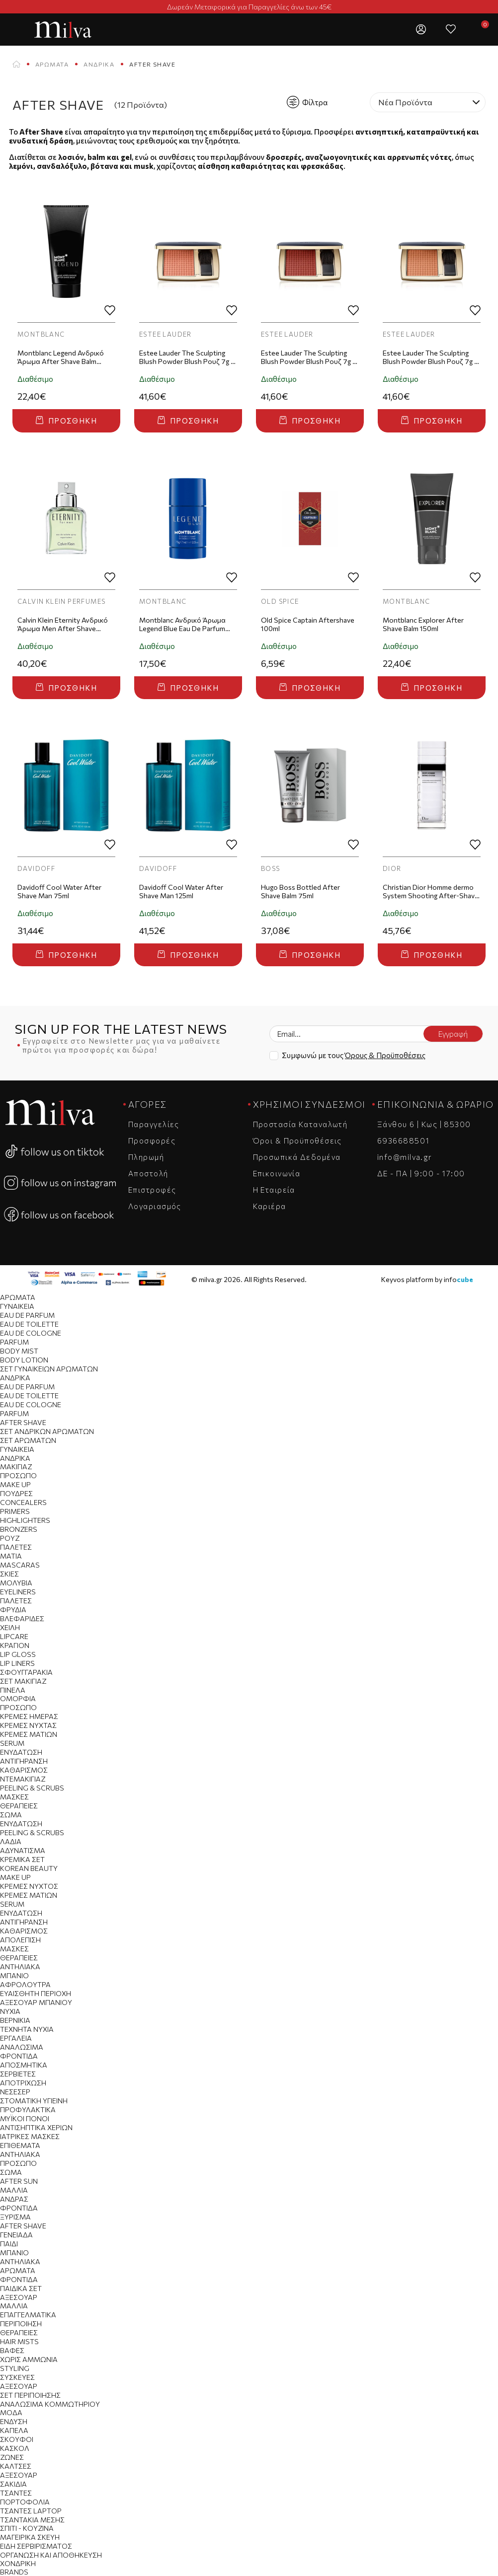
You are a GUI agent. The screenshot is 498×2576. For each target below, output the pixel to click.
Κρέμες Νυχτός (29, 1886)
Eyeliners (18, 1591)
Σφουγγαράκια (26, 1672)
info (458, 1279)
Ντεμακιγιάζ (22, 1779)
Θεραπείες (19, 1805)
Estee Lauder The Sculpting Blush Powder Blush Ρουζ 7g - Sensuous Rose (186, 358)
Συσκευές (17, 2377)
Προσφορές (151, 1140)
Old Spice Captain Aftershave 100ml (307, 624)
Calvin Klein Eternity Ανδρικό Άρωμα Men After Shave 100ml (62, 625)
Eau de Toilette (29, 1324)
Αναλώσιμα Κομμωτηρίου (50, 2404)
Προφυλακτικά (28, 2109)
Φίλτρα (307, 102)
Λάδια (10, 1841)
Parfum (14, 1342)
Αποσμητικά (23, 2065)
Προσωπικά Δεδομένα (297, 1156)
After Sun (19, 2181)
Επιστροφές (152, 1189)
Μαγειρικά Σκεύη (30, 2537)
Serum (12, 1743)
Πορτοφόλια (25, 2502)
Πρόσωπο (18, 1475)
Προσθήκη (66, 420)
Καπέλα (14, 2430)
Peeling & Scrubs (32, 1788)
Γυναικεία (17, 1306)
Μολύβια (16, 1582)
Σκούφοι (16, 2439)
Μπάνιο (14, 1975)
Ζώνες (12, 2457)
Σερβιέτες (18, 2074)
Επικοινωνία (277, 1173)
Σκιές (9, 1574)
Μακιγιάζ (16, 1466)
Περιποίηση (21, 2323)
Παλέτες (16, 1547)
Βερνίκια (15, 2020)
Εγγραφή (453, 1033)
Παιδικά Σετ (21, 2288)
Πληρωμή (146, 1156)
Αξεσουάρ (18, 2297)
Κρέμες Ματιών (28, 1734)
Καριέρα (269, 1206)
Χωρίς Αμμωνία (29, 2359)
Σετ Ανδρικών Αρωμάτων (47, 1431)
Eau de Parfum (27, 1315)
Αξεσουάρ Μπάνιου (36, 2002)
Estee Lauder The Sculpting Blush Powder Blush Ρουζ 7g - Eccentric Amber (308, 358)
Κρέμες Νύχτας (28, 1725)
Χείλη (10, 1627)
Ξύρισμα (15, 2217)
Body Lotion (24, 1360)
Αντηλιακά (20, 1966)
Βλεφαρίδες (22, 1618)
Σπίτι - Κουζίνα (27, 2528)
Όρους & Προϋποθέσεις (385, 1055)
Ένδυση (13, 2421)
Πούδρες (16, 1493)
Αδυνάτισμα (22, 1850)
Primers (15, 1511)
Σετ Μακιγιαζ (23, 1681)
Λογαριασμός (154, 1206)
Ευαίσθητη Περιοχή (35, 1993)
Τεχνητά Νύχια (27, 2029)
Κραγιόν (14, 1645)
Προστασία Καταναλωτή (300, 1124)
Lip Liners (17, 1663)
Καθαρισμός (24, 1770)
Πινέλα (12, 1690)
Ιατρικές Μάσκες (30, 2136)
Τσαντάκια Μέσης (32, 2519)
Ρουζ (9, 1538)
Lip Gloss (18, 1654)
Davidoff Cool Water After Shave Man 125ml (181, 891)
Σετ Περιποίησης (30, 2395)
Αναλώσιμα (21, 2047)
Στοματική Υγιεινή (34, 2100)
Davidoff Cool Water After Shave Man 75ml (59, 891)
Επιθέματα (20, 2145)
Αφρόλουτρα (25, 1984)
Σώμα (11, 1814)
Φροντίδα (19, 2056)
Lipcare (14, 1636)
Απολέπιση (20, 1939)
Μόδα (11, 2412)
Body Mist (19, 1351)
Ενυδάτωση (21, 1752)
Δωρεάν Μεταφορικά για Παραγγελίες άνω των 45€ (249, 6)
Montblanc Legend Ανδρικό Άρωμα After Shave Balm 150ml (60, 358)
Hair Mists (19, 2341)
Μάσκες (14, 1796)
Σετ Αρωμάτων (28, 1440)
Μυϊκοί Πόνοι (24, 2118)
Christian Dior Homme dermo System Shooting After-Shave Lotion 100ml (431, 892)
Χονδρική (18, 2563)
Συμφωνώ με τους (353, 1055)
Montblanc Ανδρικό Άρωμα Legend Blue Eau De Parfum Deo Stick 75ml (182, 625)
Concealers (23, 1502)
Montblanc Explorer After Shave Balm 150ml (423, 624)
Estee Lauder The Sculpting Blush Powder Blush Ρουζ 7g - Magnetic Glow (430, 358)
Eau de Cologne (30, 1333)
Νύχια (10, 2011)
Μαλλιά (14, 2190)
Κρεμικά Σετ (22, 1859)
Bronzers (18, 1529)
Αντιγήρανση (24, 1761)
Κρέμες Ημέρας (29, 1716)
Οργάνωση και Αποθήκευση (51, 2555)
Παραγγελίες (153, 1124)
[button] (391, 29)
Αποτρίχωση (23, 2082)
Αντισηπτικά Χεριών (36, 2127)
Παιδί (9, 2243)
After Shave (23, 1422)
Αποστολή (148, 1173)
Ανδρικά (98, 64)
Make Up (15, 1484)
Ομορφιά (18, 1698)
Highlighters (25, 1520)
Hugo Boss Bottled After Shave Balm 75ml (300, 891)
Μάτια (11, 1556)
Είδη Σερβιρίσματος (36, 2546)
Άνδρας (14, 2199)
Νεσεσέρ (15, 2091)
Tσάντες (16, 2493)
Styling (14, 2368)
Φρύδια (13, 1609)
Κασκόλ (14, 2448)
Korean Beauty (29, 1868)
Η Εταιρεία (274, 1189)
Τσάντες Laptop (31, 2510)
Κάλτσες (15, 2466)
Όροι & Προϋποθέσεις (297, 1140)
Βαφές (12, 2350)
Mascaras (20, 1565)
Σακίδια (13, 2484)
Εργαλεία (16, 2038)
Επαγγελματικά (28, 2314)
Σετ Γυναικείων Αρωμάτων (49, 1368)
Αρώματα (52, 64)
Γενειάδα (16, 2234)
